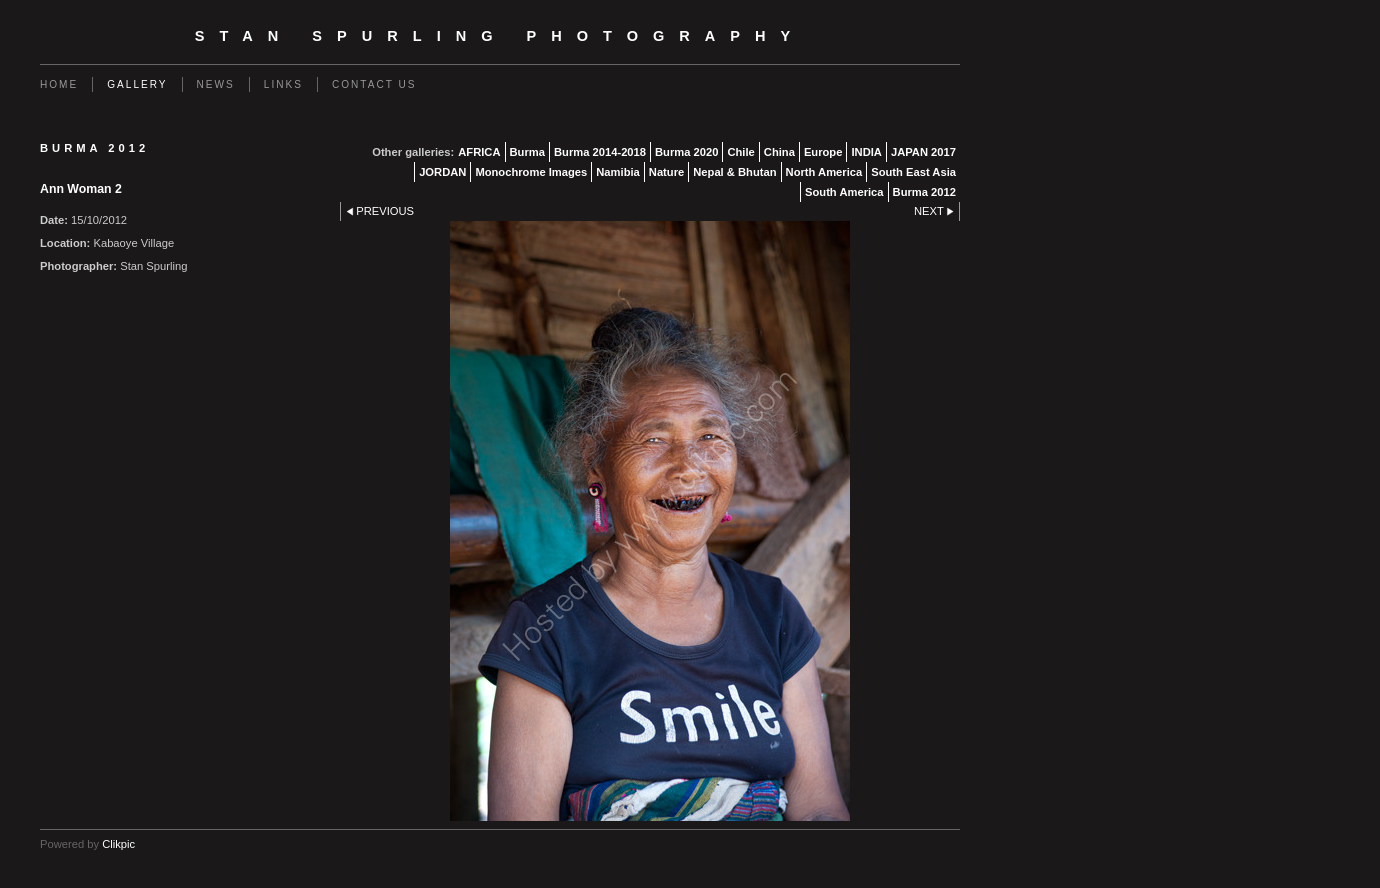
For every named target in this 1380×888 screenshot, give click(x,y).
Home (59, 84)
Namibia (618, 172)
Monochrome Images (531, 172)
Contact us (374, 84)
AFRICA (479, 152)
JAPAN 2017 (923, 152)
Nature (666, 172)
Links (283, 84)
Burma (527, 152)
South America (844, 192)
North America (824, 172)
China (779, 152)
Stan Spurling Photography (500, 36)
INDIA (866, 152)
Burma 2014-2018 (600, 152)
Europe (823, 152)
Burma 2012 (924, 192)
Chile (740, 152)
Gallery (137, 84)
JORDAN (442, 172)
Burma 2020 (686, 152)
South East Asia (913, 172)
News (216, 84)
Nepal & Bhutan (734, 172)
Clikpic (118, 844)
